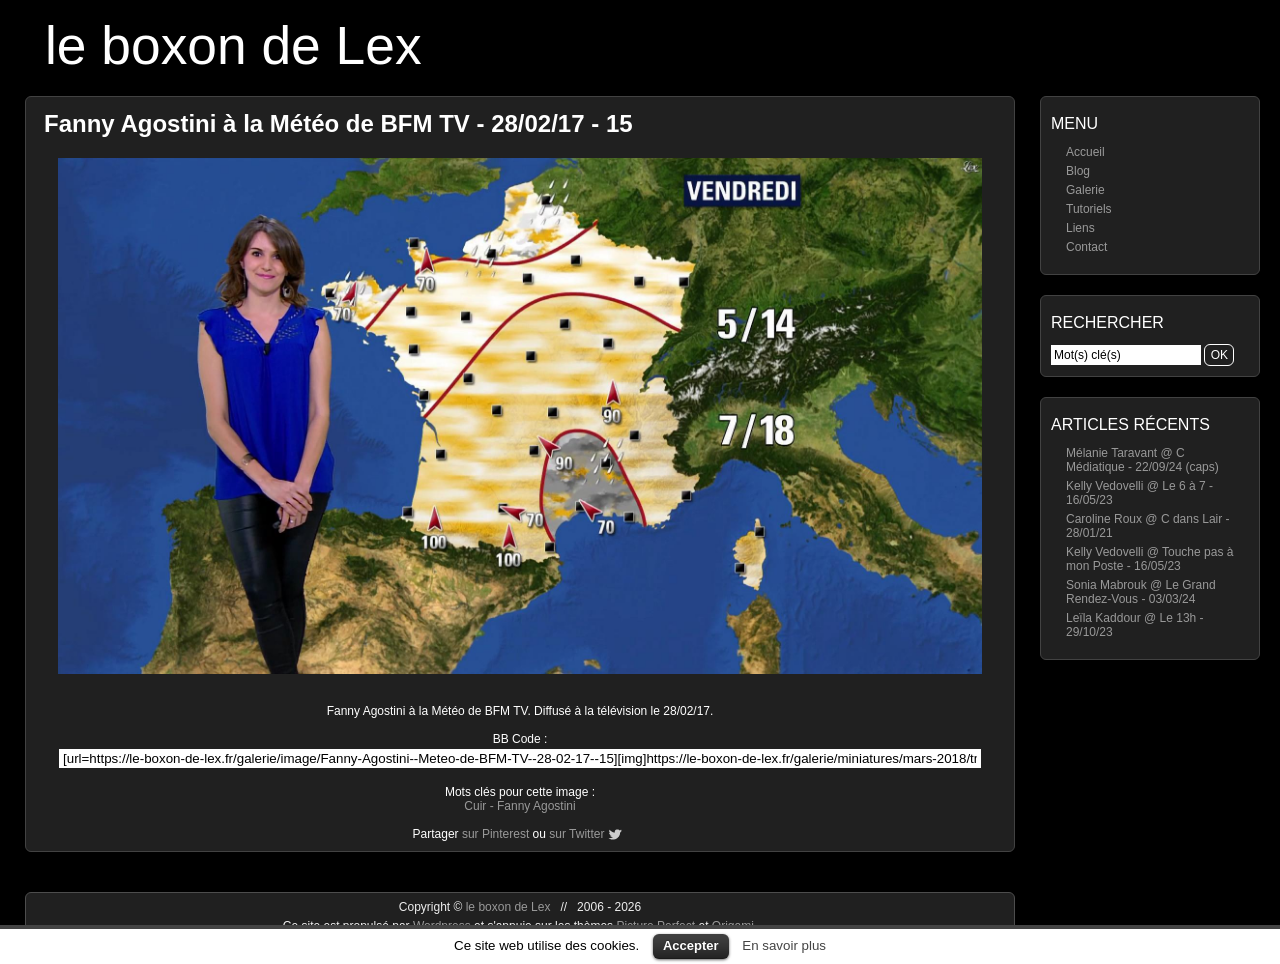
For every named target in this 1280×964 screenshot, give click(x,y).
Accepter (691, 945)
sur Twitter (576, 834)
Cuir (475, 806)
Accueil (1085, 152)
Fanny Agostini (536, 806)
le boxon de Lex (233, 45)
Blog (1078, 171)
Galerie (1085, 190)
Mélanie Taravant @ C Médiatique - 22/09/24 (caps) (1142, 460)
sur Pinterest (495, 834)
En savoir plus (784, 945)
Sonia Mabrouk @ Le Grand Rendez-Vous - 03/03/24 (1141, 592)
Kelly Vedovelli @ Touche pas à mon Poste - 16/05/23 (1149, 559)
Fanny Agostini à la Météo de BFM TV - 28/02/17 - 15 (338, 123)
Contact (1086, 247)
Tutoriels (1089, 209)
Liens (1080, 228)
